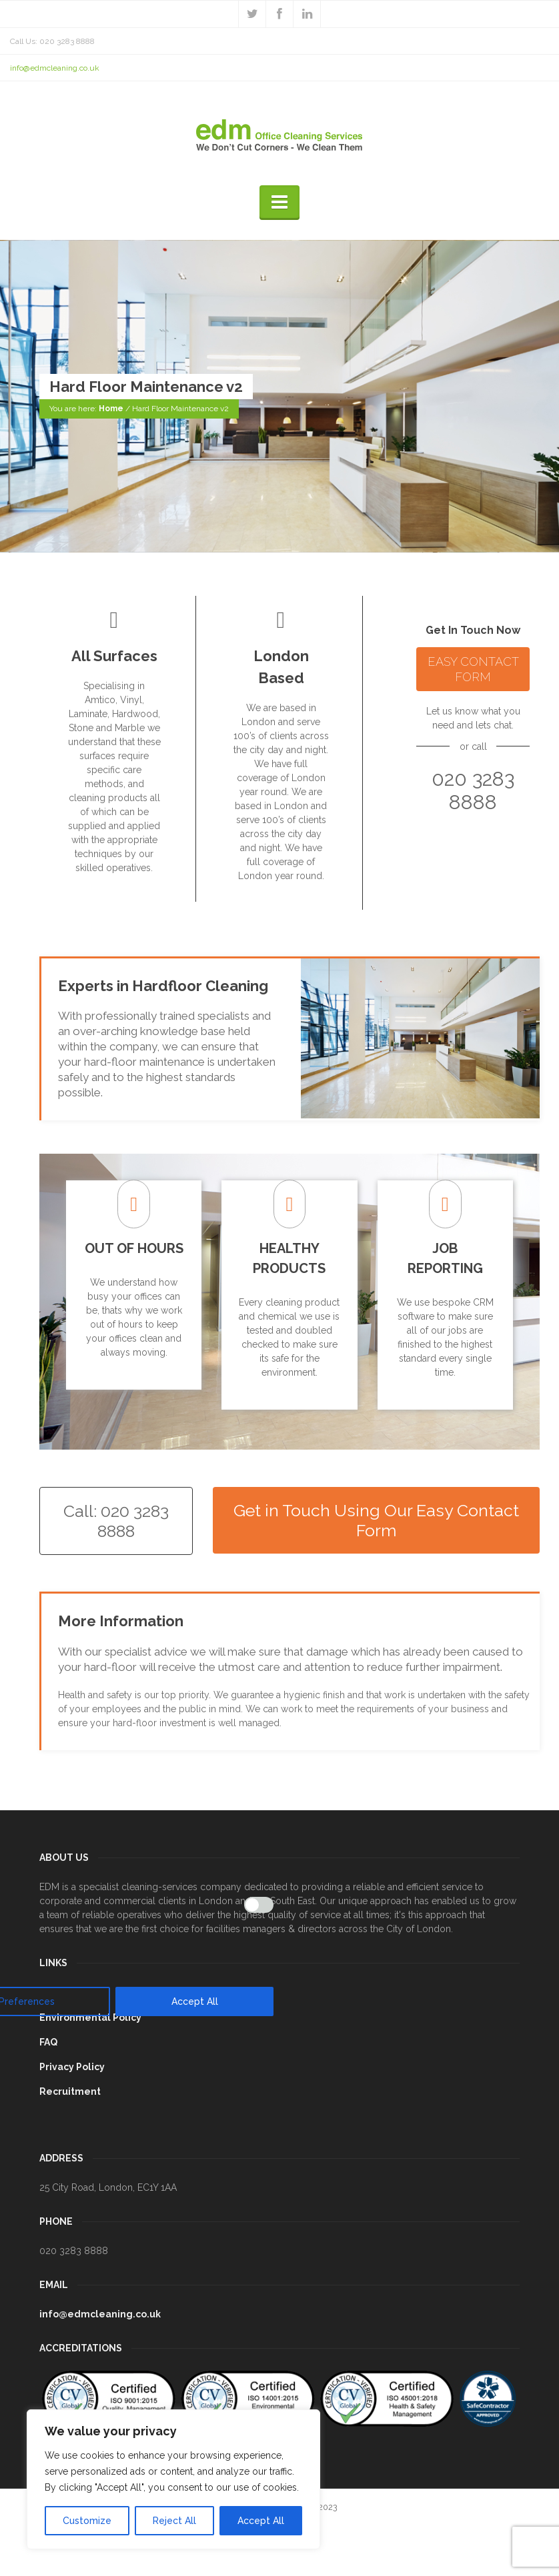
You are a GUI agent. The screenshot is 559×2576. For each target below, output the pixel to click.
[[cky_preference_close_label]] (270, 1695)
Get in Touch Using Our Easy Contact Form (376, 1520)
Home (111, 408)
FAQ (48, 2042)
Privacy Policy (72, 2066)
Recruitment (70, 2091)
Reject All (174, 2520)
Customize (87, 2520)
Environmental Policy (90, 2017)
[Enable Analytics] (258, 1905)
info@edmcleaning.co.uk (54, 68)
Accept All (260, 2520)
